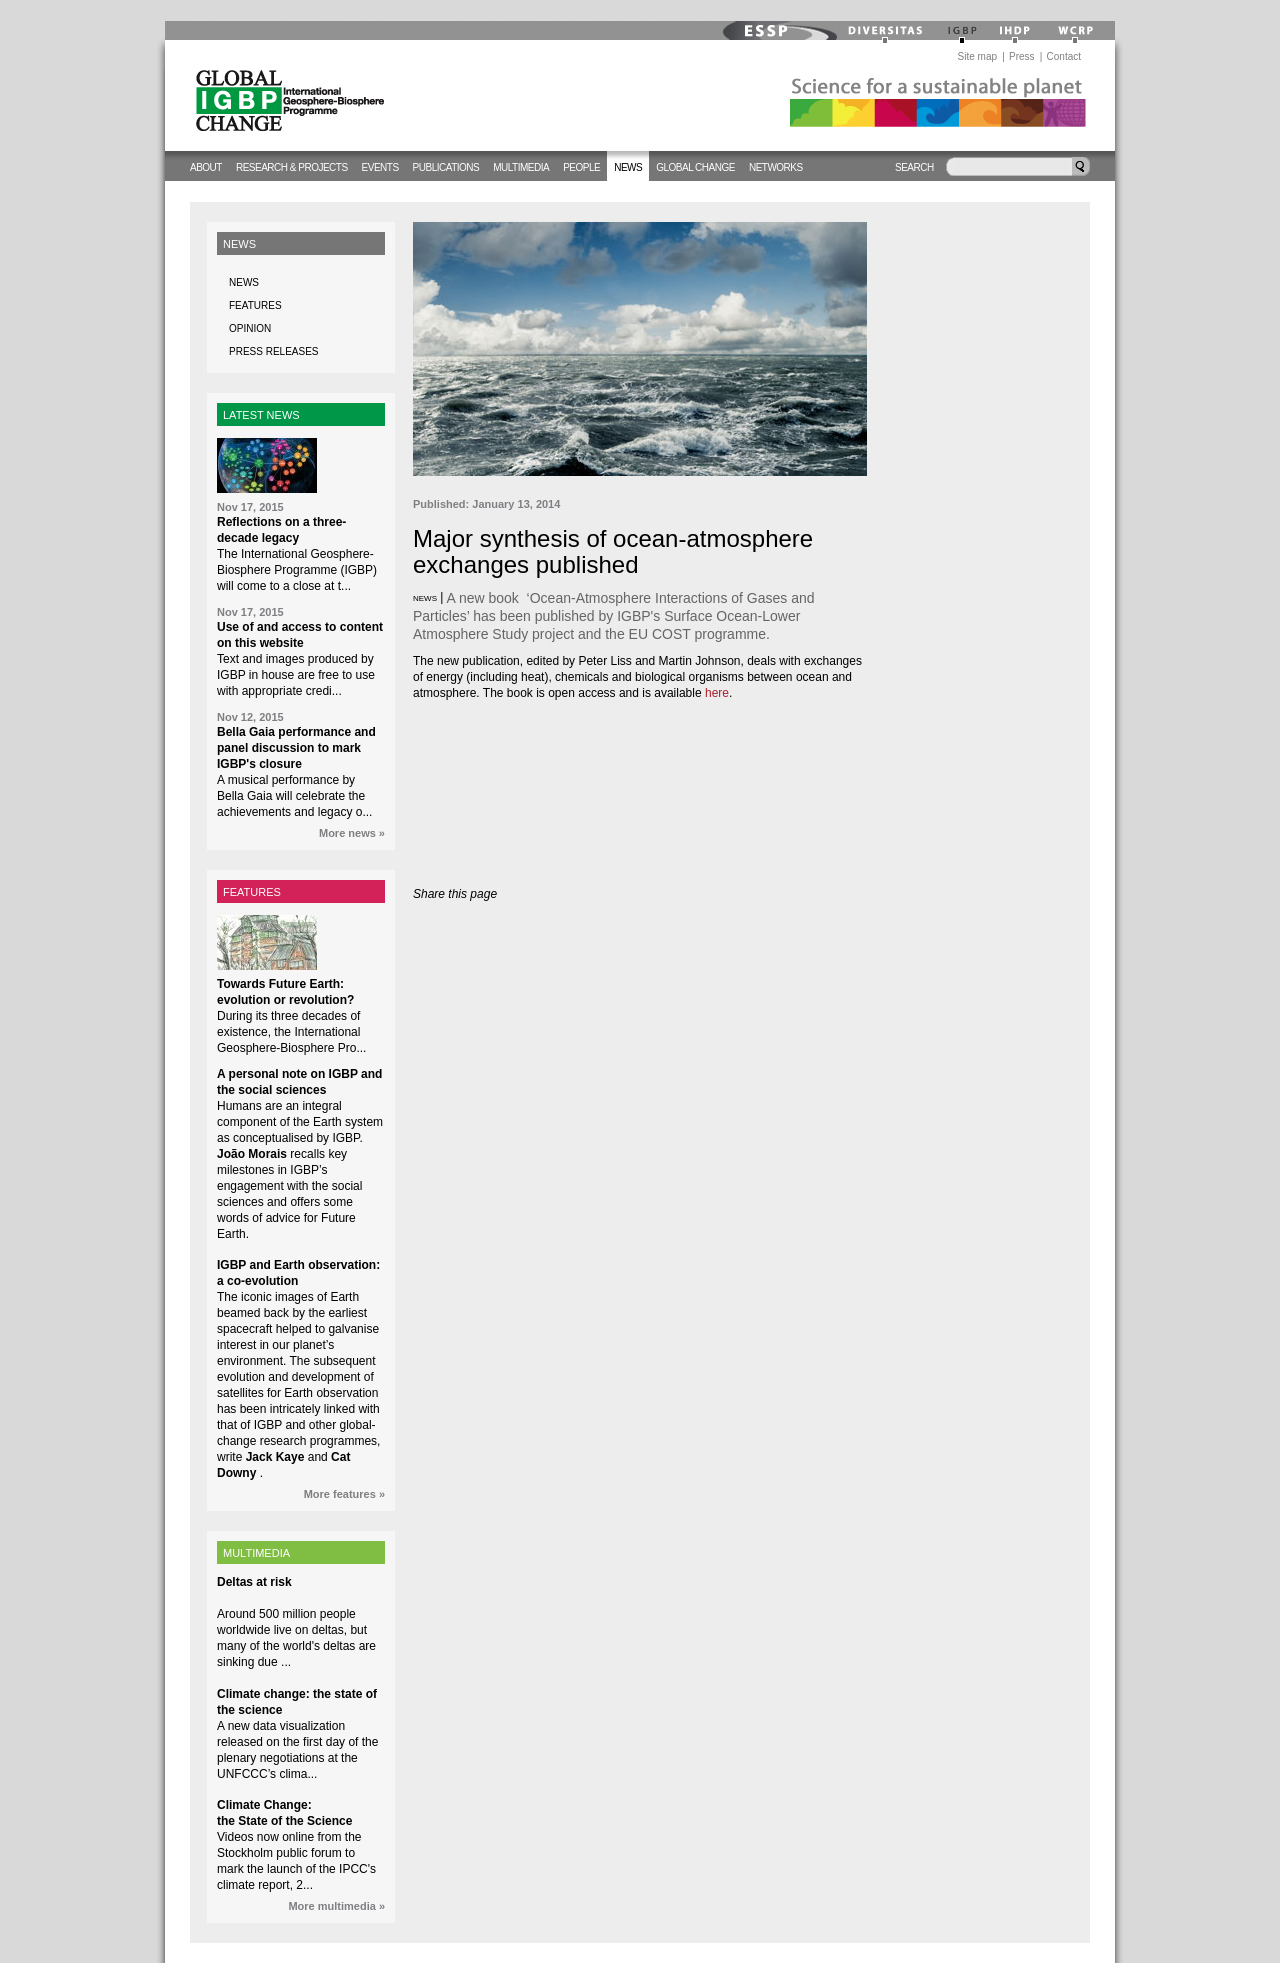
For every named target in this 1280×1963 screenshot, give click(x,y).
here (717, 693)
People (581, 167)
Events (380, 167)
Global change (695, 167)
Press (1022, 56)
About (206, 167)
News (628, 167)
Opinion (250, 328)
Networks (776, 167)
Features (255, 305)
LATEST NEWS (261, 415)
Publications (446, 167)
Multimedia (521, 167)
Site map (977, 56)
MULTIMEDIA (256, 1553)
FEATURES (252, 892)
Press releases (273, 351)
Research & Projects (292, 167)
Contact (1064, 56)
